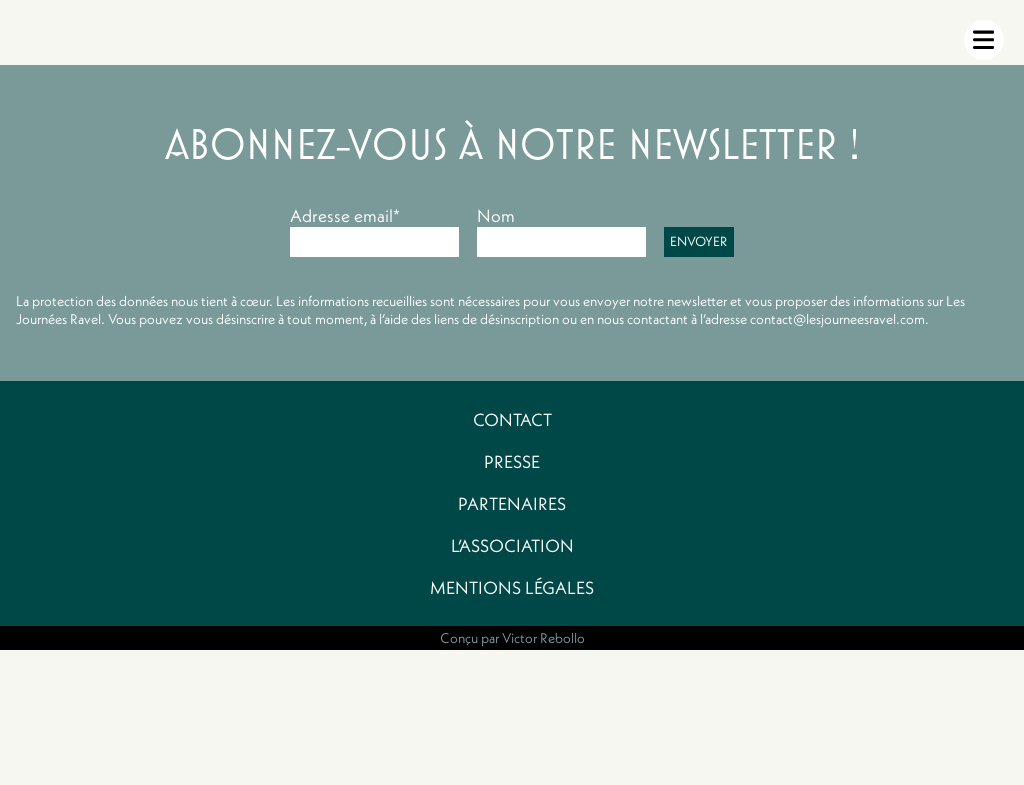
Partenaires (512, 504)
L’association (512, 546)
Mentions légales (512, 588)
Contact (512, 420)
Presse (512, 462)
